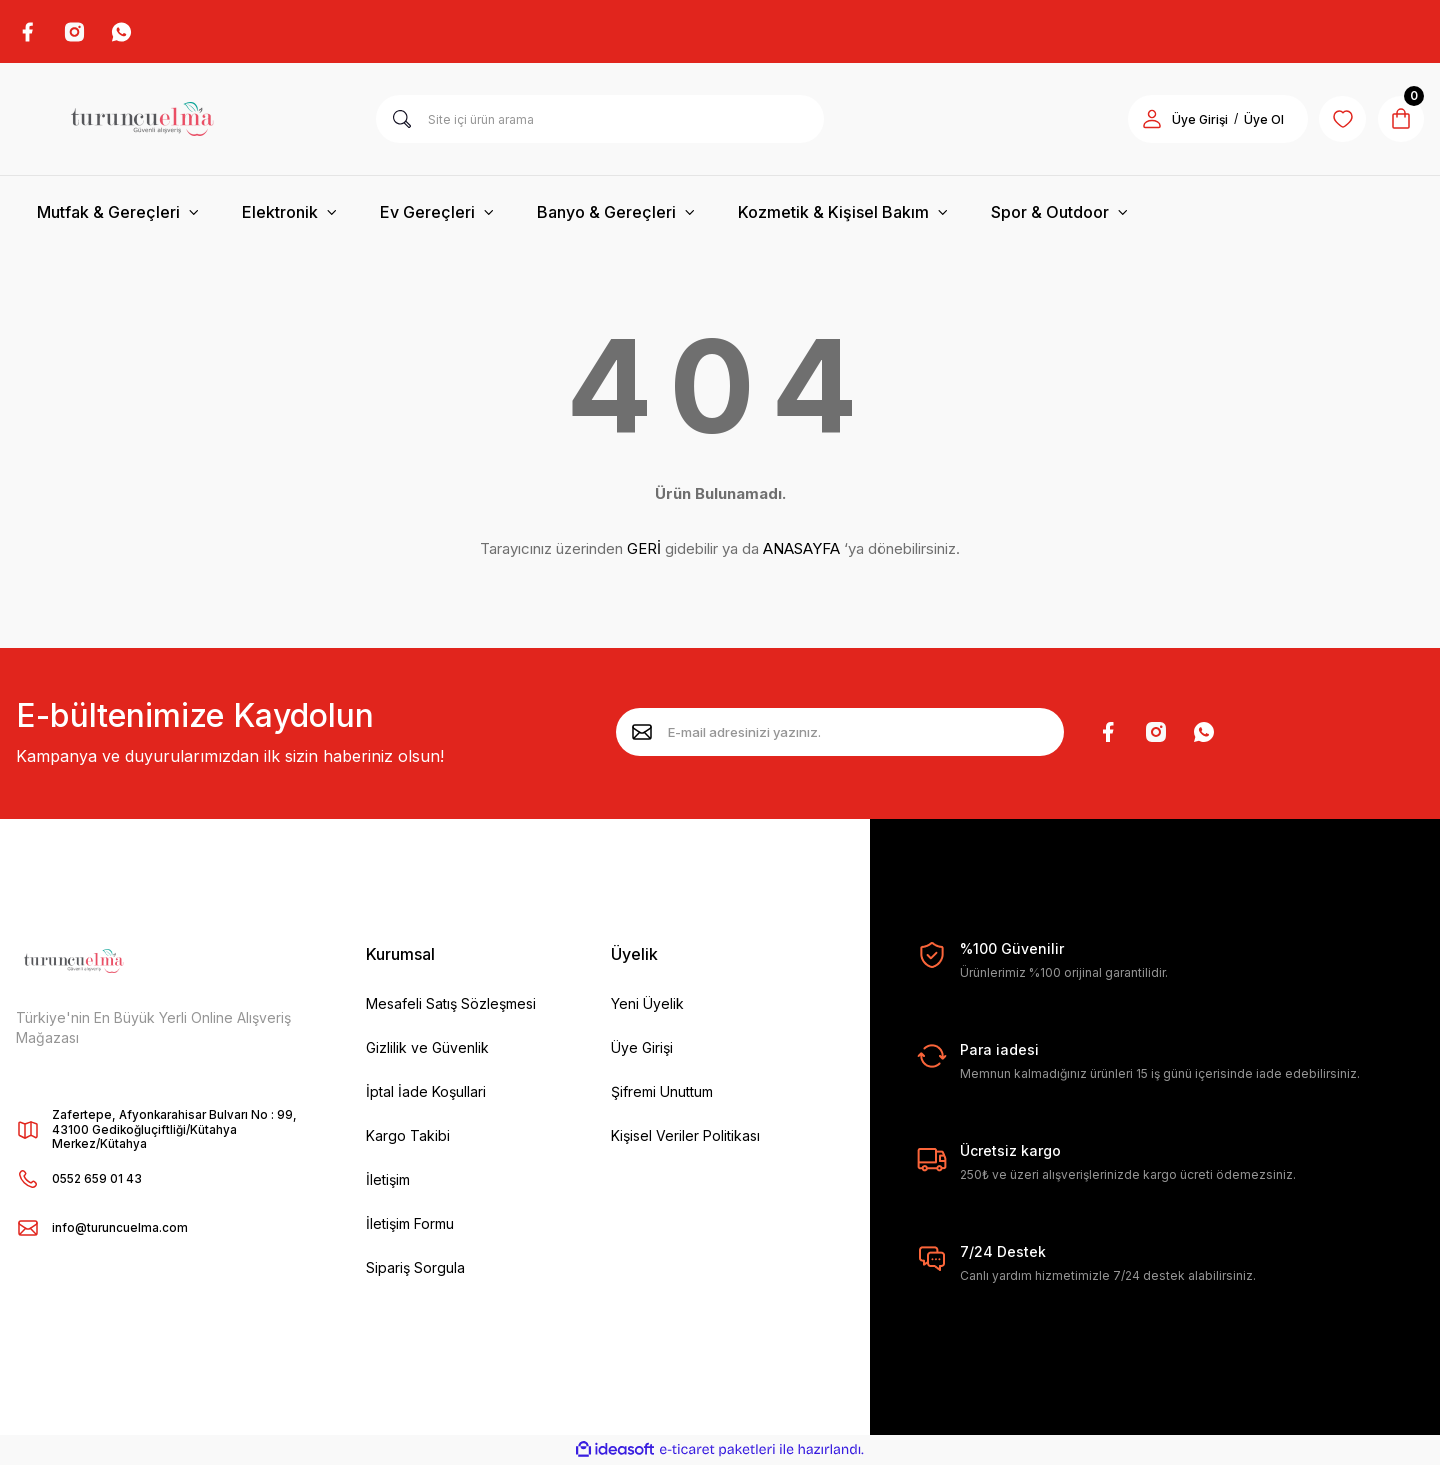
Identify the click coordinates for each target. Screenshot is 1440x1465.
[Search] (600, 120)
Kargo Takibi (408, 1136)
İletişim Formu (410, 1224)
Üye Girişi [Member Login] (1196, 120)
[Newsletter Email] (840, 733)
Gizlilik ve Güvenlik (427, 1048)
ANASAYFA (801, 549)
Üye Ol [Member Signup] (1260, 120)
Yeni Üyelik (647, 1004)
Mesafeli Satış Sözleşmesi (451, 1004)
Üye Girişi (642, 1048)
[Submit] (642, 733)
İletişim (388, 1180)
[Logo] (142, 120)
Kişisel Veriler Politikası (685, 1136)
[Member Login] (1148, 120)
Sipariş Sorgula (415, 1268)
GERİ (644, 549)
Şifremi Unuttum (662, 1092)
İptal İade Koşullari (426, 1092)
